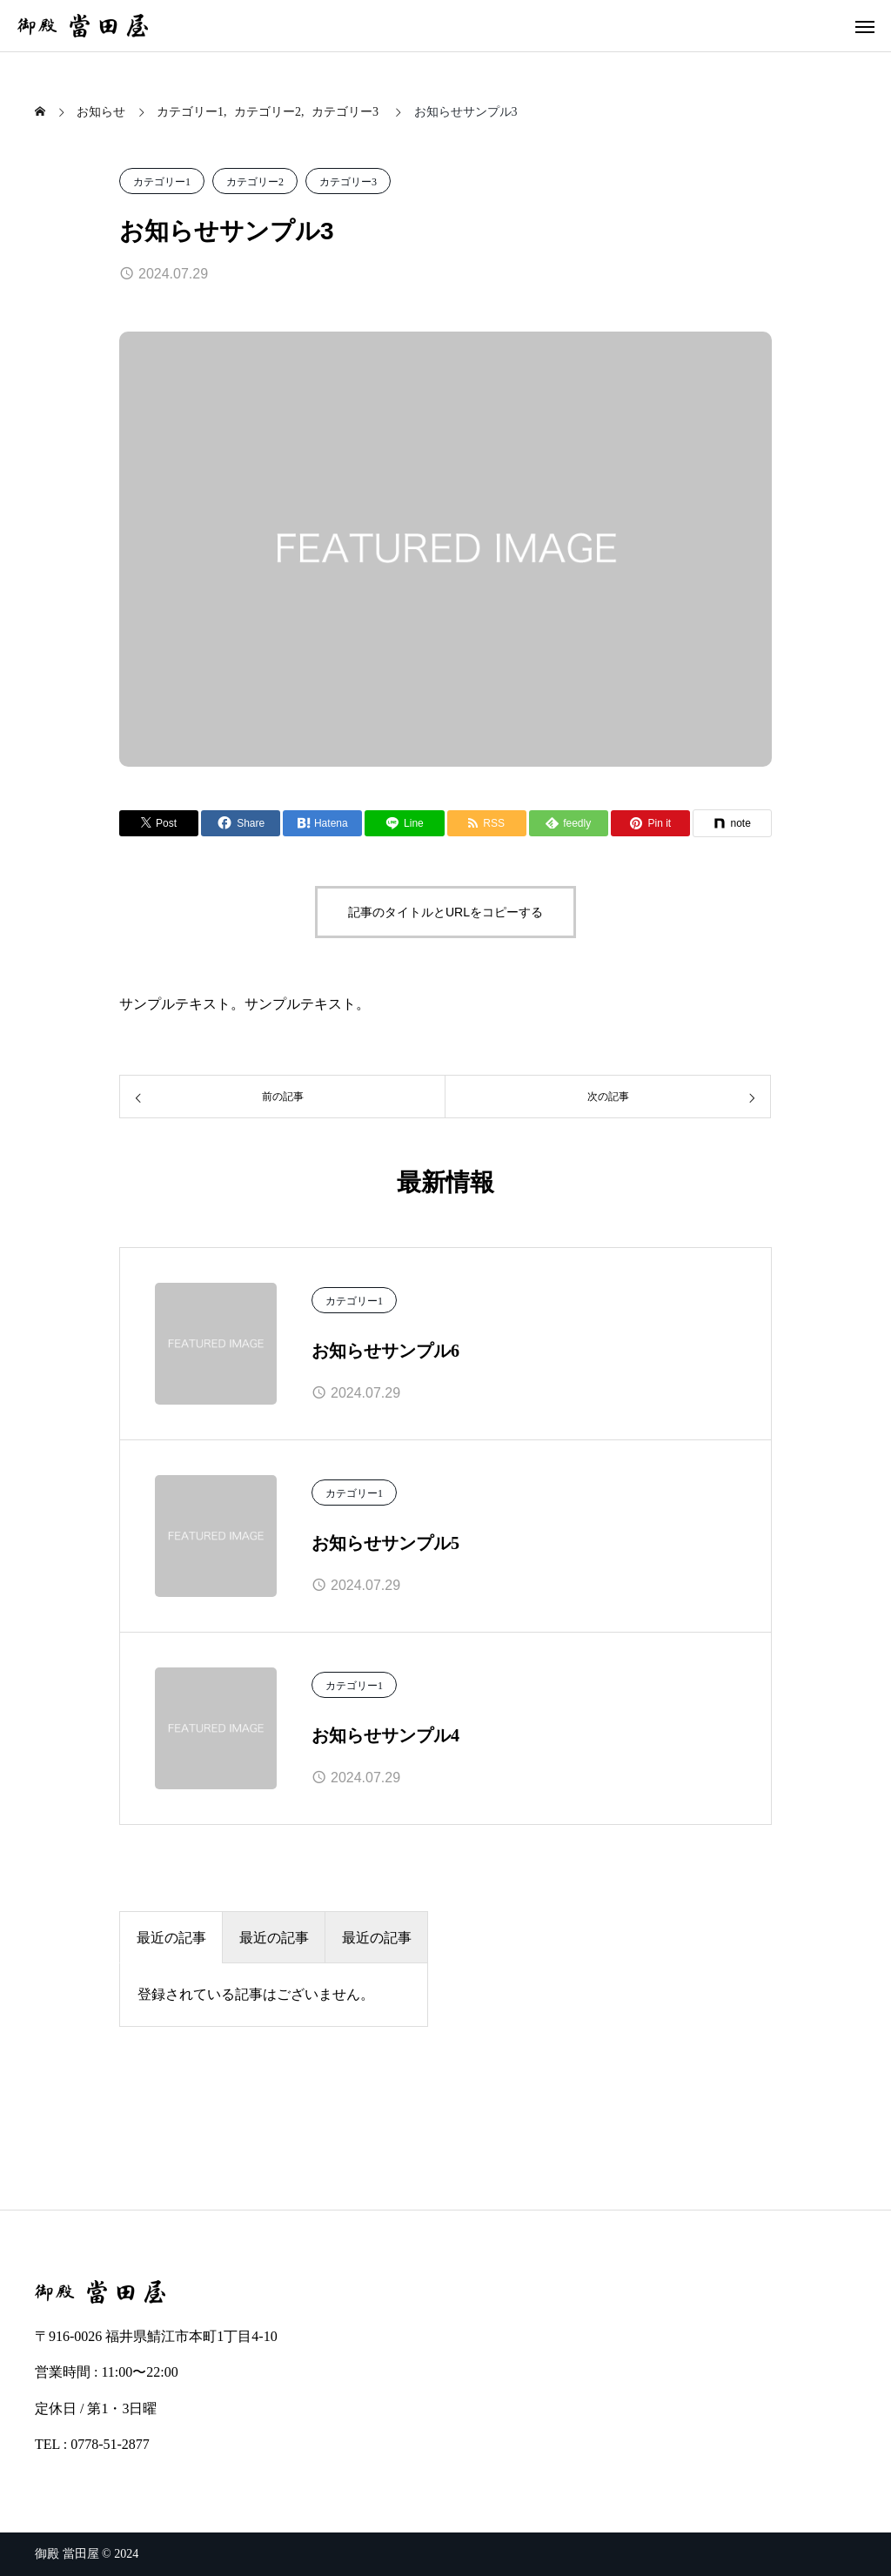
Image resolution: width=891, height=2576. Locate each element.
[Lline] (404, 823)
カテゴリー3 (348, 182)
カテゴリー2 (255, 182)
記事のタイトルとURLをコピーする (445, 912)
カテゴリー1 (162, 182)
